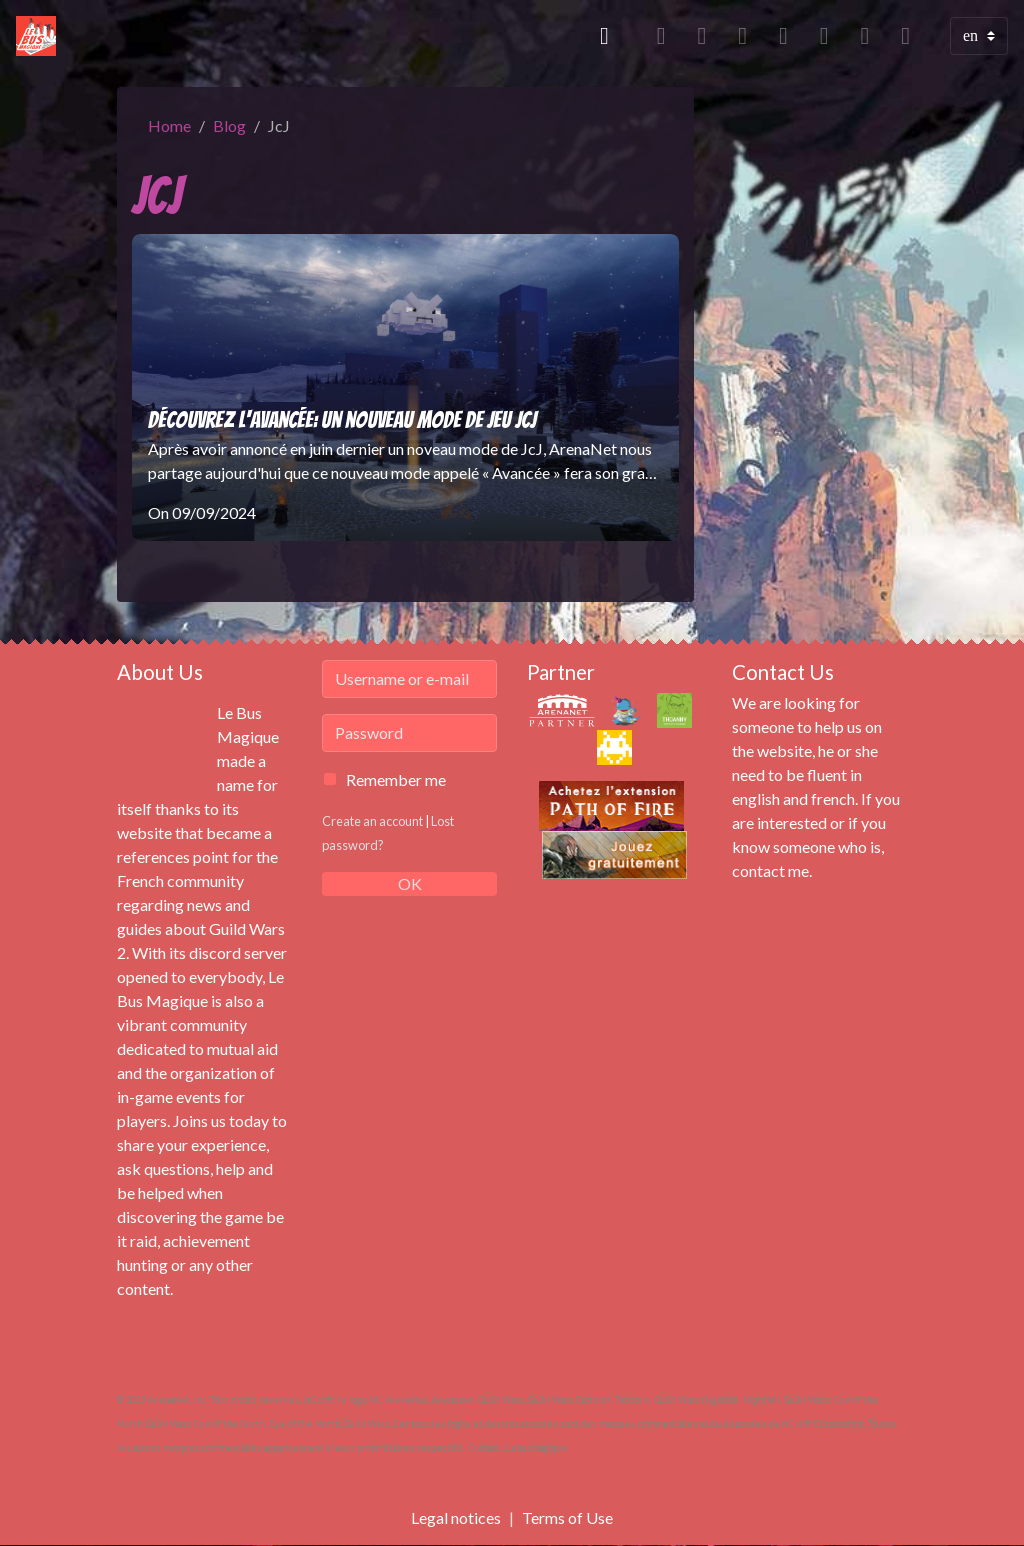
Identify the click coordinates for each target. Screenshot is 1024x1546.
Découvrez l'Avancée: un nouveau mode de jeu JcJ (342, 420)
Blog (229, 125)
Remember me (396, 779)
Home (169, 125)
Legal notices (456, 1517)
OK (410, 883)
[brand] (40, 36)
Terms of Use (567, 1517)
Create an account (372, 821)
